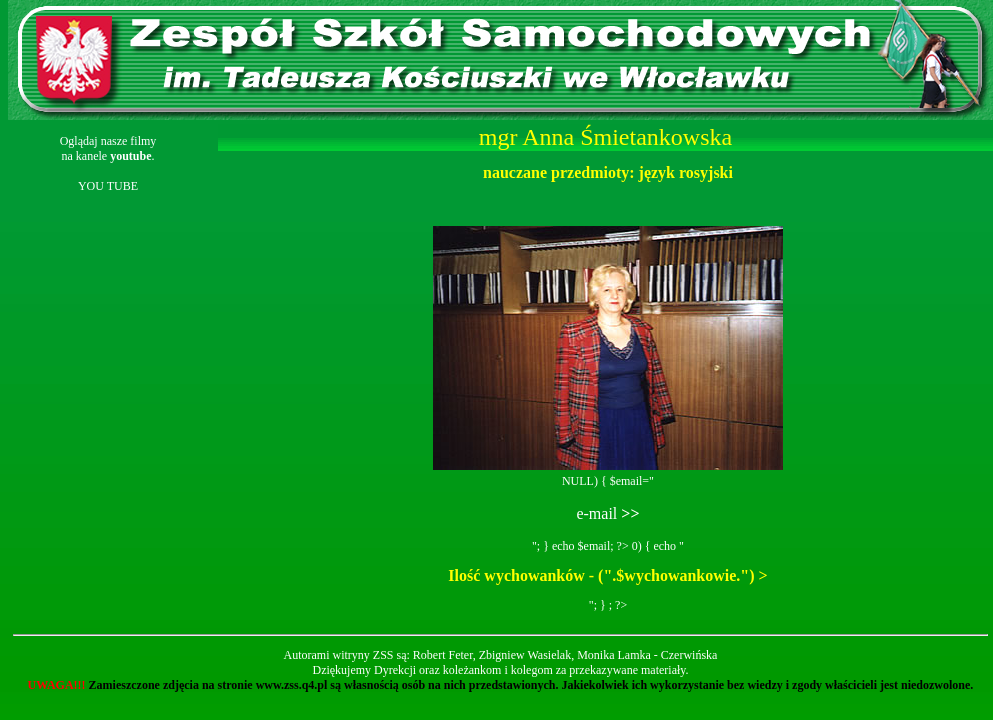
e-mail (607, 513)
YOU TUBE (108, 186)
